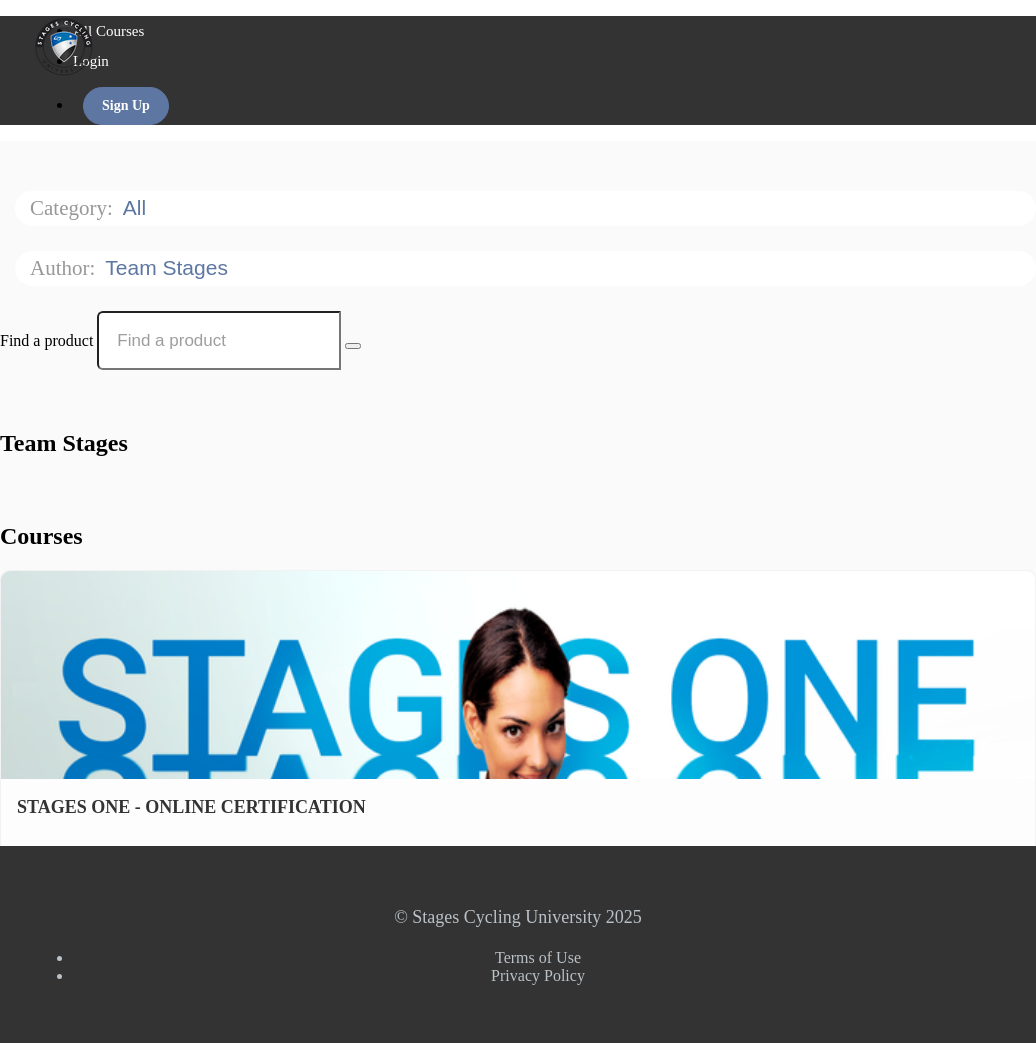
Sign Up (126, 105)
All (137, 207)
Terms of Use (538, 957)
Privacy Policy (538, 975)
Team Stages (169, 267)
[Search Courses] (353, 346)
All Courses (108, 31)
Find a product (46, 340)
